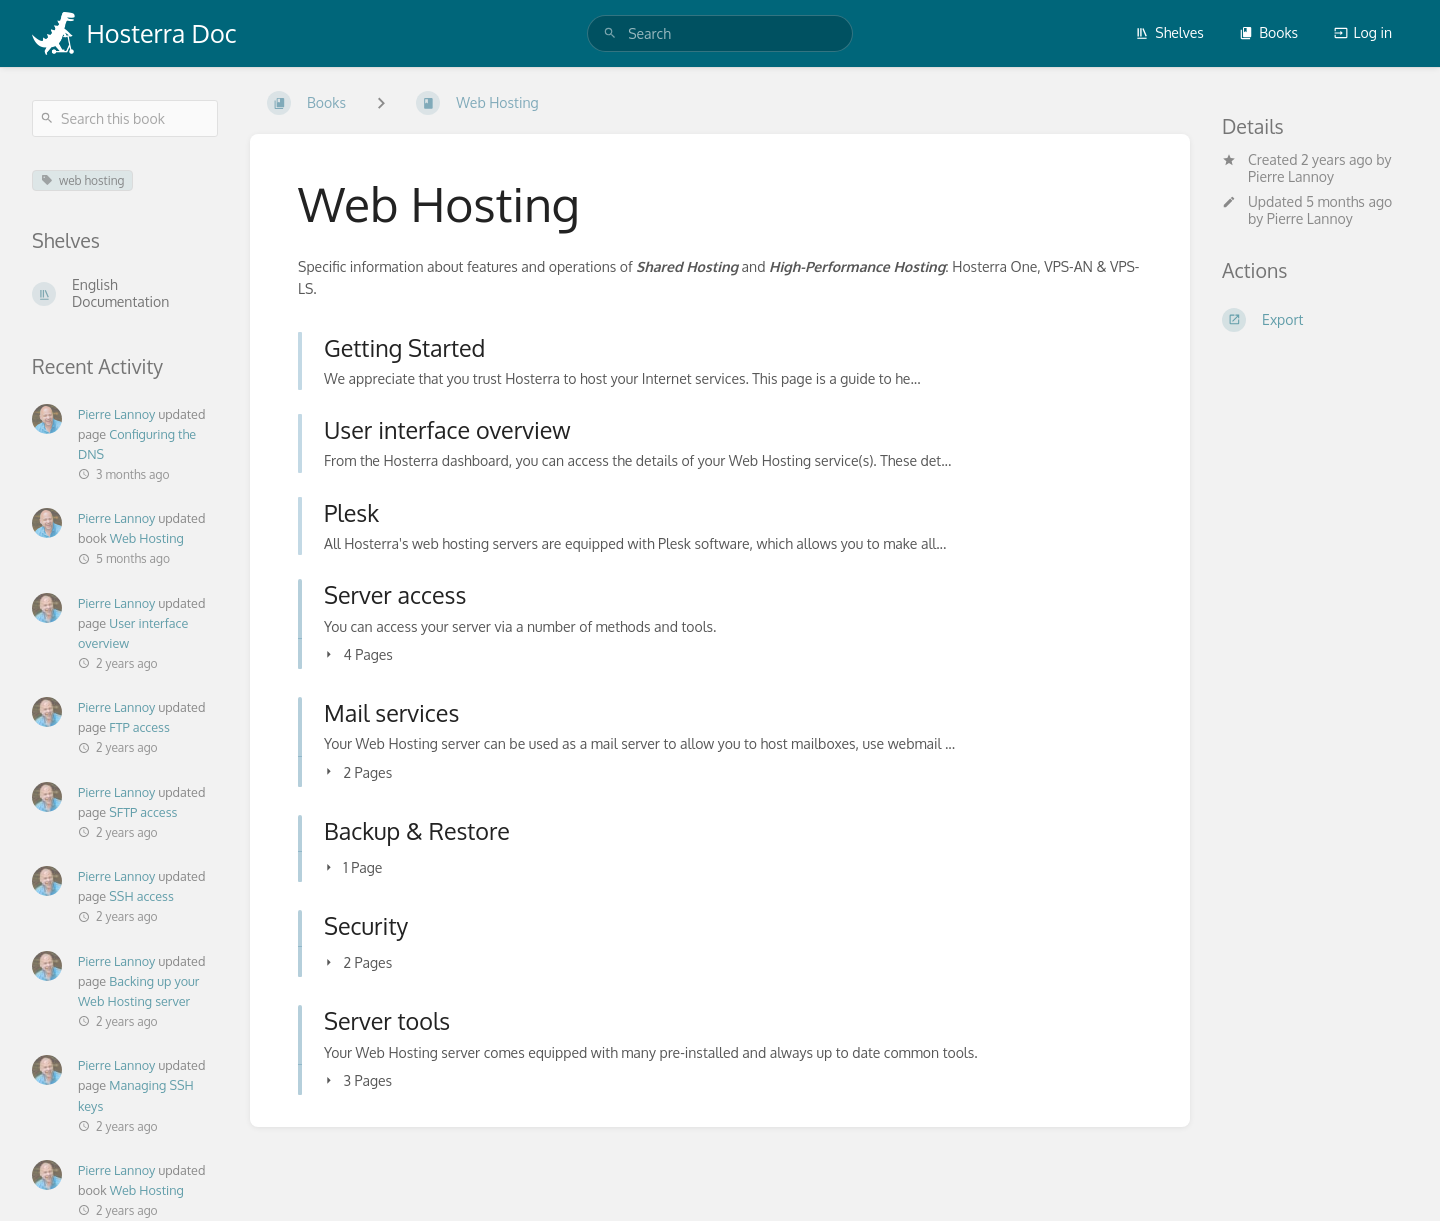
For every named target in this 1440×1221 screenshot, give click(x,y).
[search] (720, 33)
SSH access (141, 896)
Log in (1363, 32)
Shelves (1169, 32)
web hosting (82, 180)
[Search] (610, 33)
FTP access (139, 727)
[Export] (1315, 320)
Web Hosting (147, 538)
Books (1268, 32)
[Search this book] (125, 118)
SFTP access (143, 812)
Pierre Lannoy (1291, 176)
